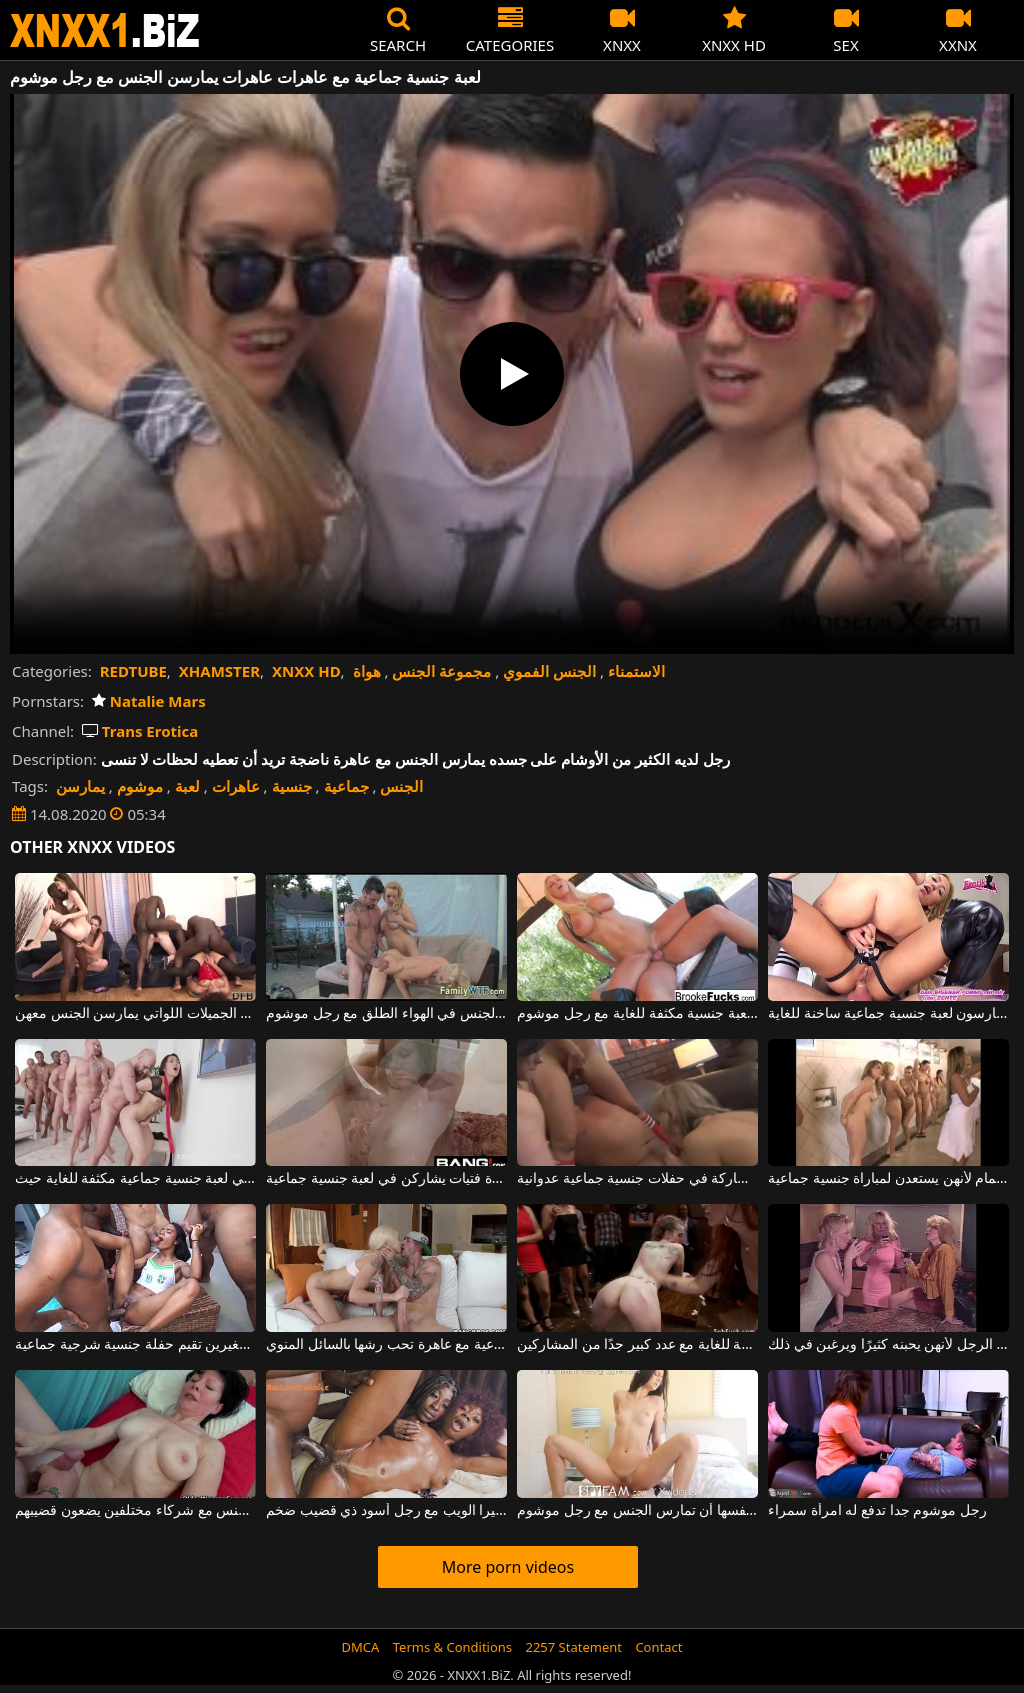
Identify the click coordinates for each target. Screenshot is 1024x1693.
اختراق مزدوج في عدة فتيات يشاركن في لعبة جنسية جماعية (386, 1179)
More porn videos (508, 1567)
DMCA (361, 1647)
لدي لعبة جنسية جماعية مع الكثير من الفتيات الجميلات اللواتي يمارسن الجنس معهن (135, 1014)
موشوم (140, 786)
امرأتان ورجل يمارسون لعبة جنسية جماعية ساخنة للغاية (888, 1014)
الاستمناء (636, 671)
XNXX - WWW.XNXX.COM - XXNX (105, 30)
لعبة (187, 786)
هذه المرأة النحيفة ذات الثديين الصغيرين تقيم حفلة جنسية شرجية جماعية (135, 1345)
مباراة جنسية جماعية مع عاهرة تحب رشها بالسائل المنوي (386, 1345)
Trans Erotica (140, 731)
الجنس (401, 786)
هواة (367, 671)
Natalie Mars (149, 701)
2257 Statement (573, 1647)
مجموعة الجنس (441, 671)
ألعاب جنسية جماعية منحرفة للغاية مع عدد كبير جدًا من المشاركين (637, 1345)
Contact (658, 1647)
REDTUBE (133, 671)
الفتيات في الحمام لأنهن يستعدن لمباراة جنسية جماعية (888, 1179)
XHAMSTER (219, 671)
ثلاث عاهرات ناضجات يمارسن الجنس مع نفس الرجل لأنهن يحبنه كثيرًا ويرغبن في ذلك (888, 1345)
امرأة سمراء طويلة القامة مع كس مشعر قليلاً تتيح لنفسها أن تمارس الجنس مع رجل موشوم (637, 1511)
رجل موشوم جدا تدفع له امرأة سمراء (877, 1511)
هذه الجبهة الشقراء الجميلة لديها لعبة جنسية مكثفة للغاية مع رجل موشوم (637, 1014)
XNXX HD (306, 671)
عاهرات (236, 786)
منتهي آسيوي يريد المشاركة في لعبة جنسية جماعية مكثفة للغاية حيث (135, 1179)
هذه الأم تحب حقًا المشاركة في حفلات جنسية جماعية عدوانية (637, 1179)
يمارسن (80, 786)
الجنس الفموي (549, 671)
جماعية (346, 786)
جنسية (292, 786)
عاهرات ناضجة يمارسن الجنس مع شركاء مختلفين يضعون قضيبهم (135, 1511)
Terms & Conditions (452, 1647)
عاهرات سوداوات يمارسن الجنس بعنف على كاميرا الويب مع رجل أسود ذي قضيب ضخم (386, 1511)
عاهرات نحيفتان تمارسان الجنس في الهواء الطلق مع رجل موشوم (386, 1014)
